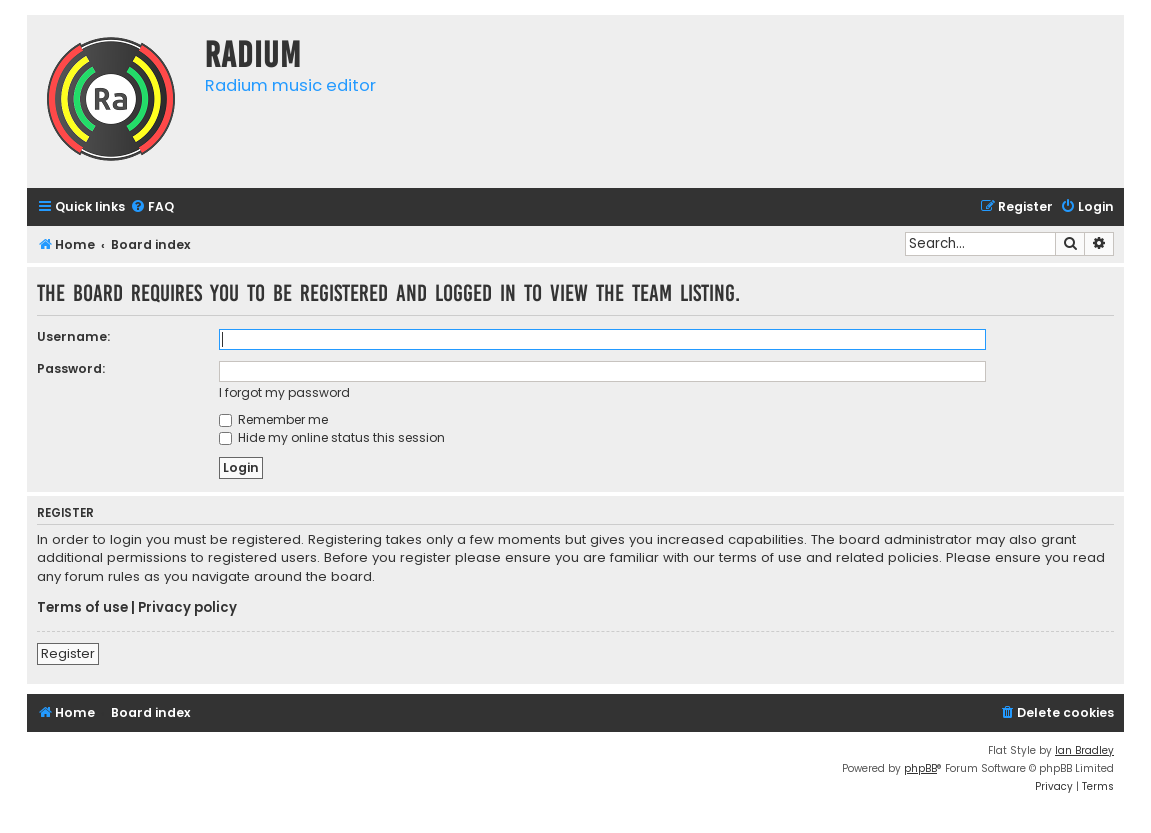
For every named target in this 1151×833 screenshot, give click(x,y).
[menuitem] (152, 207)
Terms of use (82, 608)
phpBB (920, 768)
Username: (73, 336)
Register (68, 653)
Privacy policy (187, 608)
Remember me (273, 419)
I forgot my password (284, 392)
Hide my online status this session (332, 437)
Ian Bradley (1084, 750)
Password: (71, 368)
